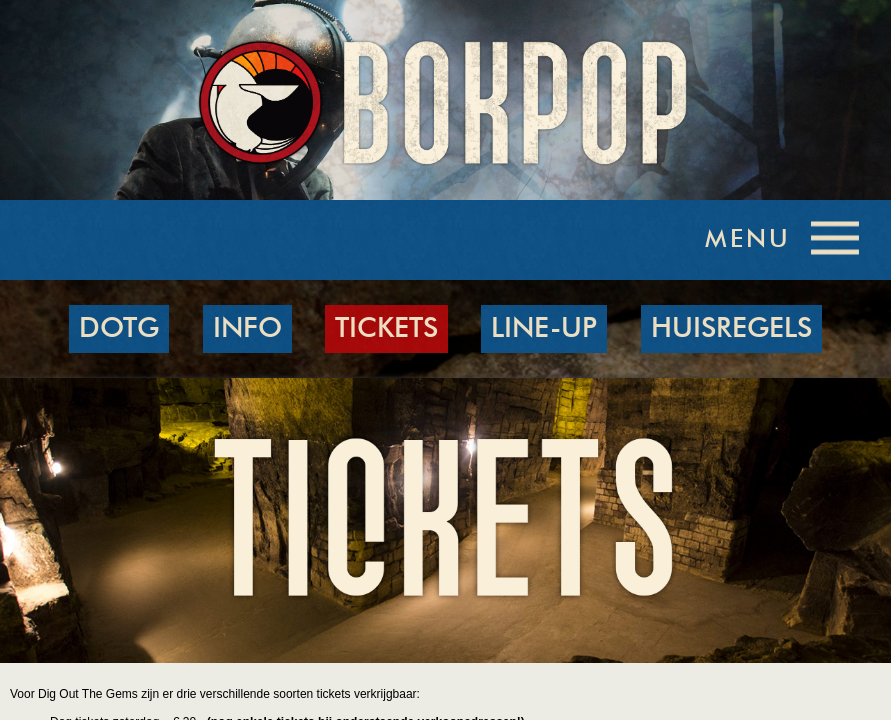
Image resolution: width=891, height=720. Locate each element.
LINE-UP (544, 329)
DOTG (119, 329)
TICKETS (386, 329)
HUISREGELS (731, 329)
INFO (247, 329)
